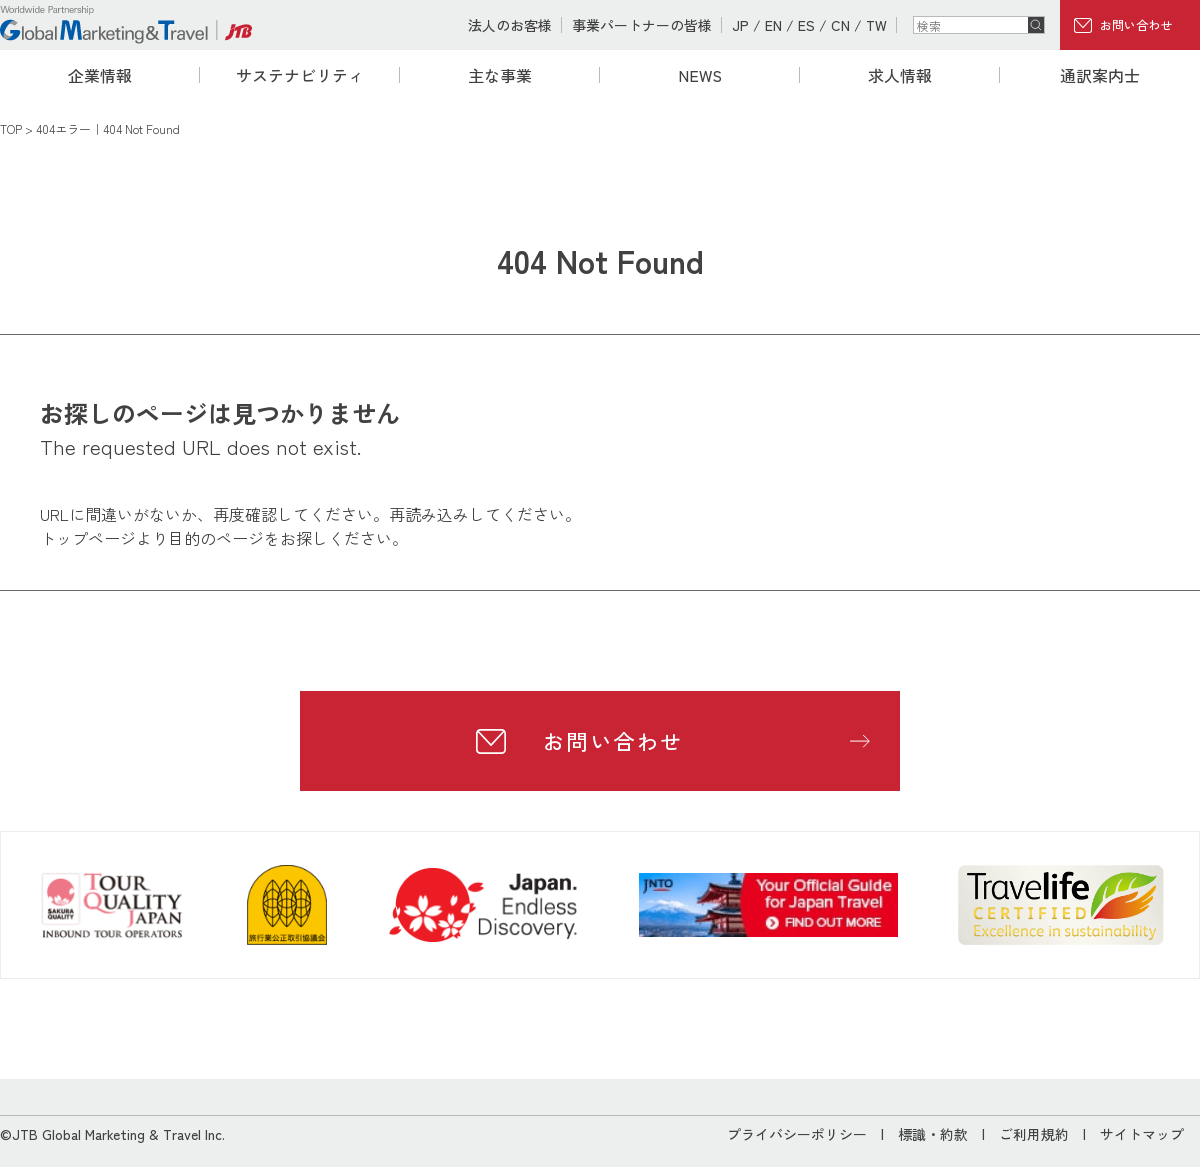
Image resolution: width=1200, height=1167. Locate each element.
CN (840, 25)
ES (806, 25)
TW (876, 25)
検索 (1036, 25)
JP (740, 25)
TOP (11, 128)
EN (773, 25)
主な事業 (500, 75)
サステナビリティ (300, 75)
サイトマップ (1142, 1134)
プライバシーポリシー (797, 1134)
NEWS (700, 75)
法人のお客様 (510, 25)
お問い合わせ (1136, 24)
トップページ (88, 538)
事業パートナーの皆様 (642, 25)
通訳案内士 (1100, 75)
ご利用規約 (1034, 1134)
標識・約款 (933, 1134)
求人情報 (900, 75)
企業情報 (100, 75)
